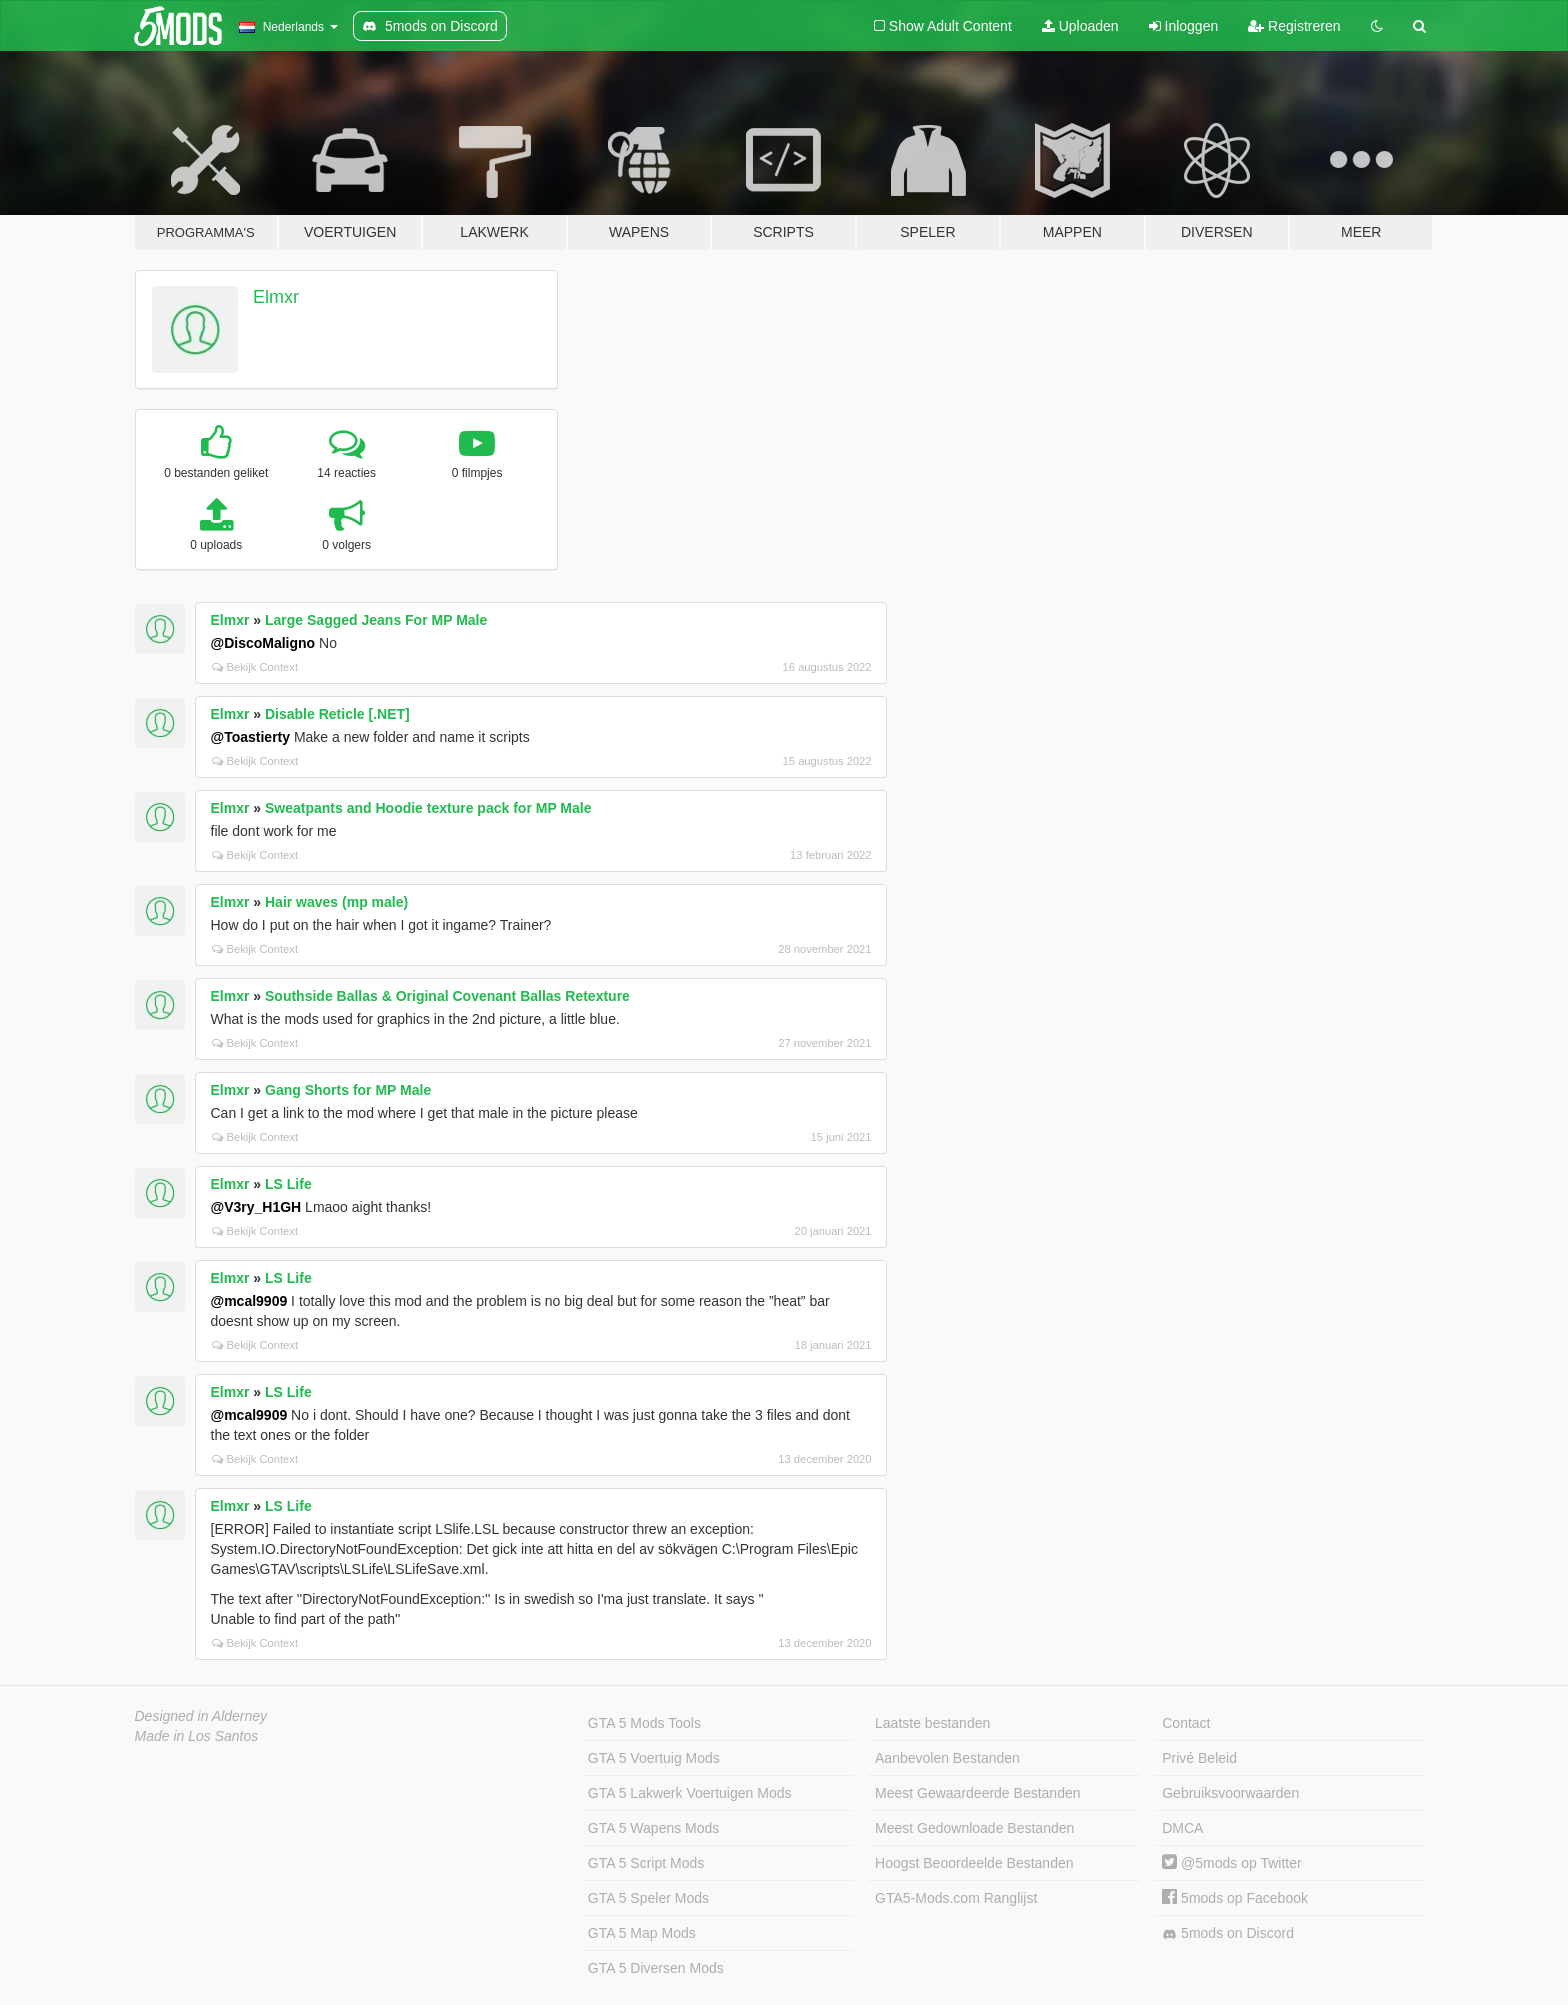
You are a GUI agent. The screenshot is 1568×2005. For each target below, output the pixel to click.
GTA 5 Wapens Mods (654, 1828)
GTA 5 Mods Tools (644, 1723)
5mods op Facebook (1235, 1898)
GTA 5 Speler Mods (648, 1898)
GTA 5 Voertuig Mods (654, 1758)
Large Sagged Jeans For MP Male (376, 620)
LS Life (288, 1184)
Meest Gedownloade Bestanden (974, 1828)
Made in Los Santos (197, 1736)
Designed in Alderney (201, 1716)
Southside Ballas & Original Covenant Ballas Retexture (447, 996)
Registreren (1294, 26)
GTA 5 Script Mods (646, 1863)
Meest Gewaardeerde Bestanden (977, 1793)
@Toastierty (251, 737)
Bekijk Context (255, 667)
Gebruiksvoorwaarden (1230, 1793)
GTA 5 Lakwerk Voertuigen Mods (690, 1793)
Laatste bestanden (932, 1723)
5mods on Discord (1228, 1933)
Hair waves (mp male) (336, 902)
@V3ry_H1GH (256, 1207)
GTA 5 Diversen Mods (656, 1968)
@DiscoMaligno (263, 643)
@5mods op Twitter (1231, 1863)
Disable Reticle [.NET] (337, 714)
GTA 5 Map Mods (642, 1933)
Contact (1186, 1723)
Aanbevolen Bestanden (947, 1758)
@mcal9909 (249, 1301)
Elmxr (276, 297)
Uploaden (1080, 26)
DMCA (1182, 1828)
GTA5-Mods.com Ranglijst (956, 1898)
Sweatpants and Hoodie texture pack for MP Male (428, 808)
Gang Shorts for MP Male (348, 1090)
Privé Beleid (1199, 1758)
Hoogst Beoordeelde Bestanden (974, 1863)
